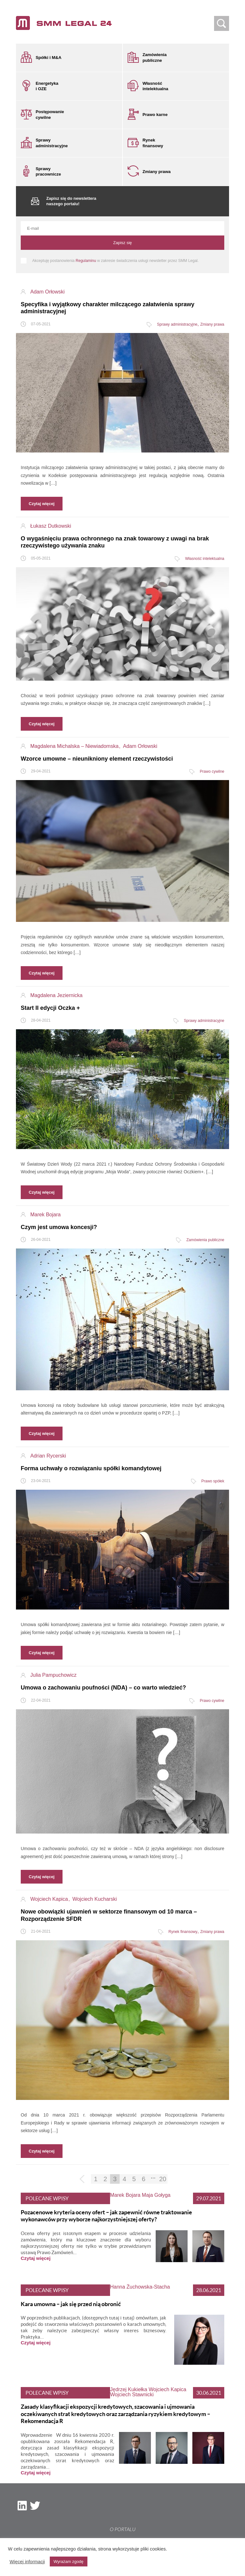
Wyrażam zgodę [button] (69, 2561)
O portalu (123, 2524)
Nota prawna (122, 2535)
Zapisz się (122, 237)
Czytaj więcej (35, 2253)
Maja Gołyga (156, 2190)
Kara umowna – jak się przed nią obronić (71, 2299)
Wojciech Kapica (167, 2384)
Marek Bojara (125, 2190)
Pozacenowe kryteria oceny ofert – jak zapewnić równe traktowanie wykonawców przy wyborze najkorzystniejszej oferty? (106, 2211)
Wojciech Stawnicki (132, 2389)
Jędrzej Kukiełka (128, 2384)
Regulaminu (86, 255)
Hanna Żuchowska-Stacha (140, 2281)
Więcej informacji (27, 2561)
